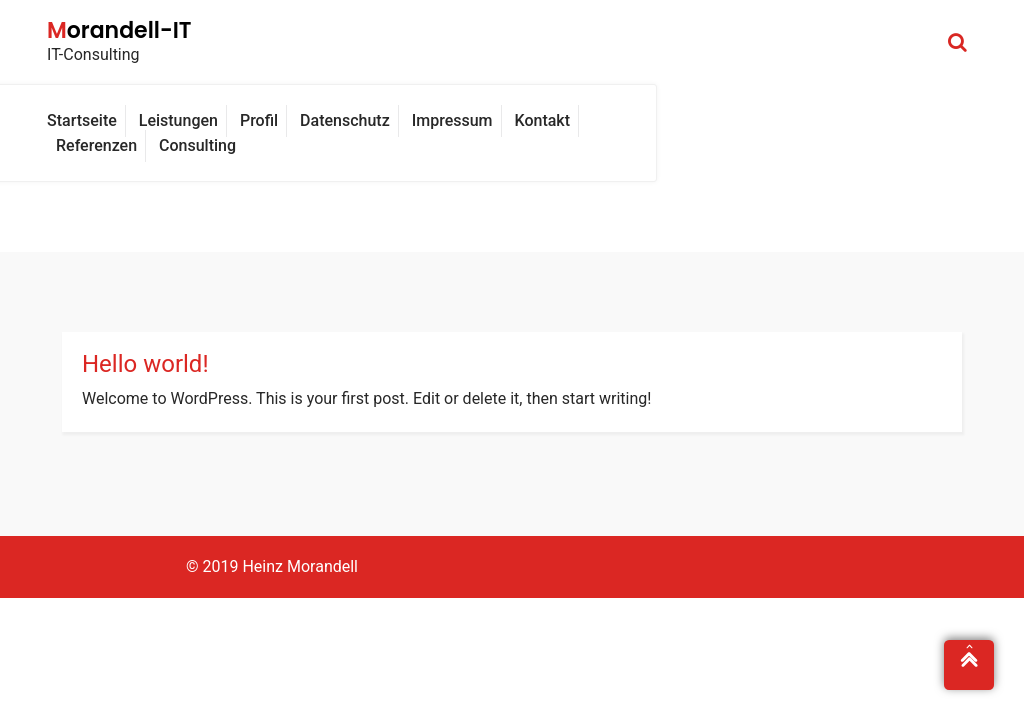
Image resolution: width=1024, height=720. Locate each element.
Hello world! (145, 364)
